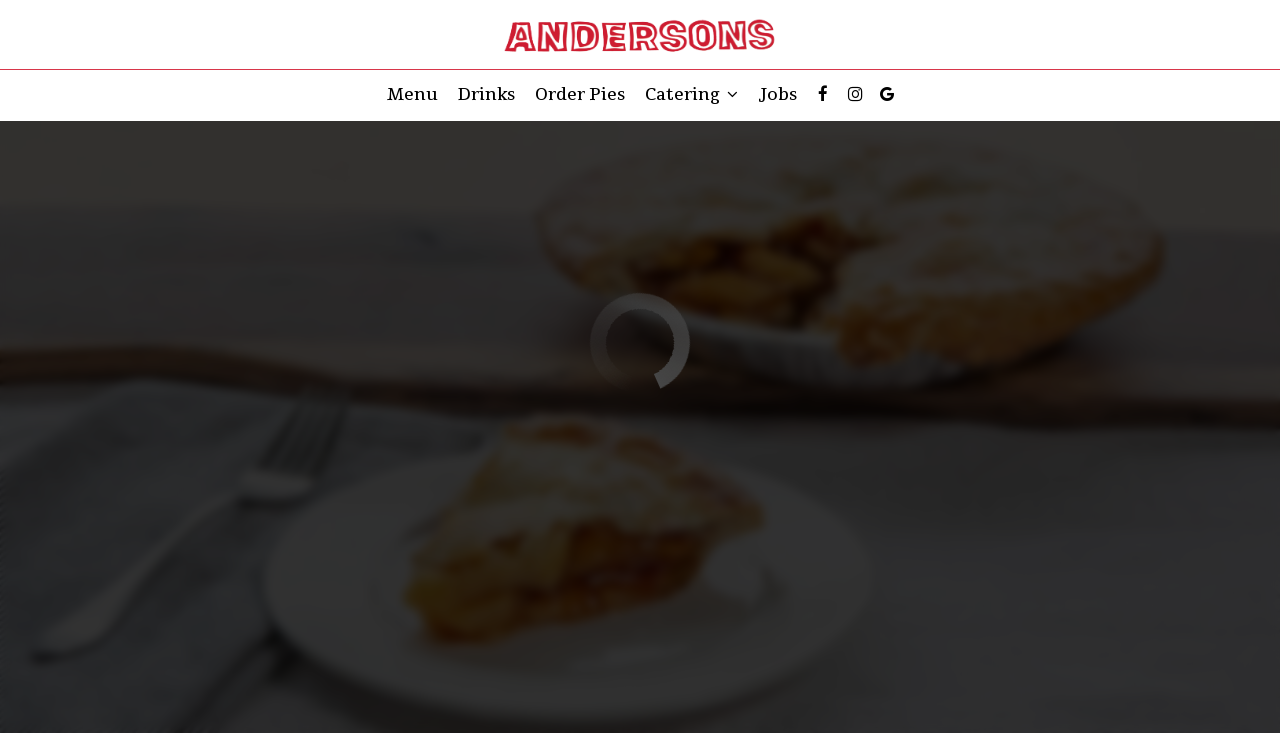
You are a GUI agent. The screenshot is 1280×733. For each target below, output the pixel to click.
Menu (412, 95)
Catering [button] (691, 95)
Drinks (486, 95)
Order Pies (580, 95)
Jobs (777, 95)
